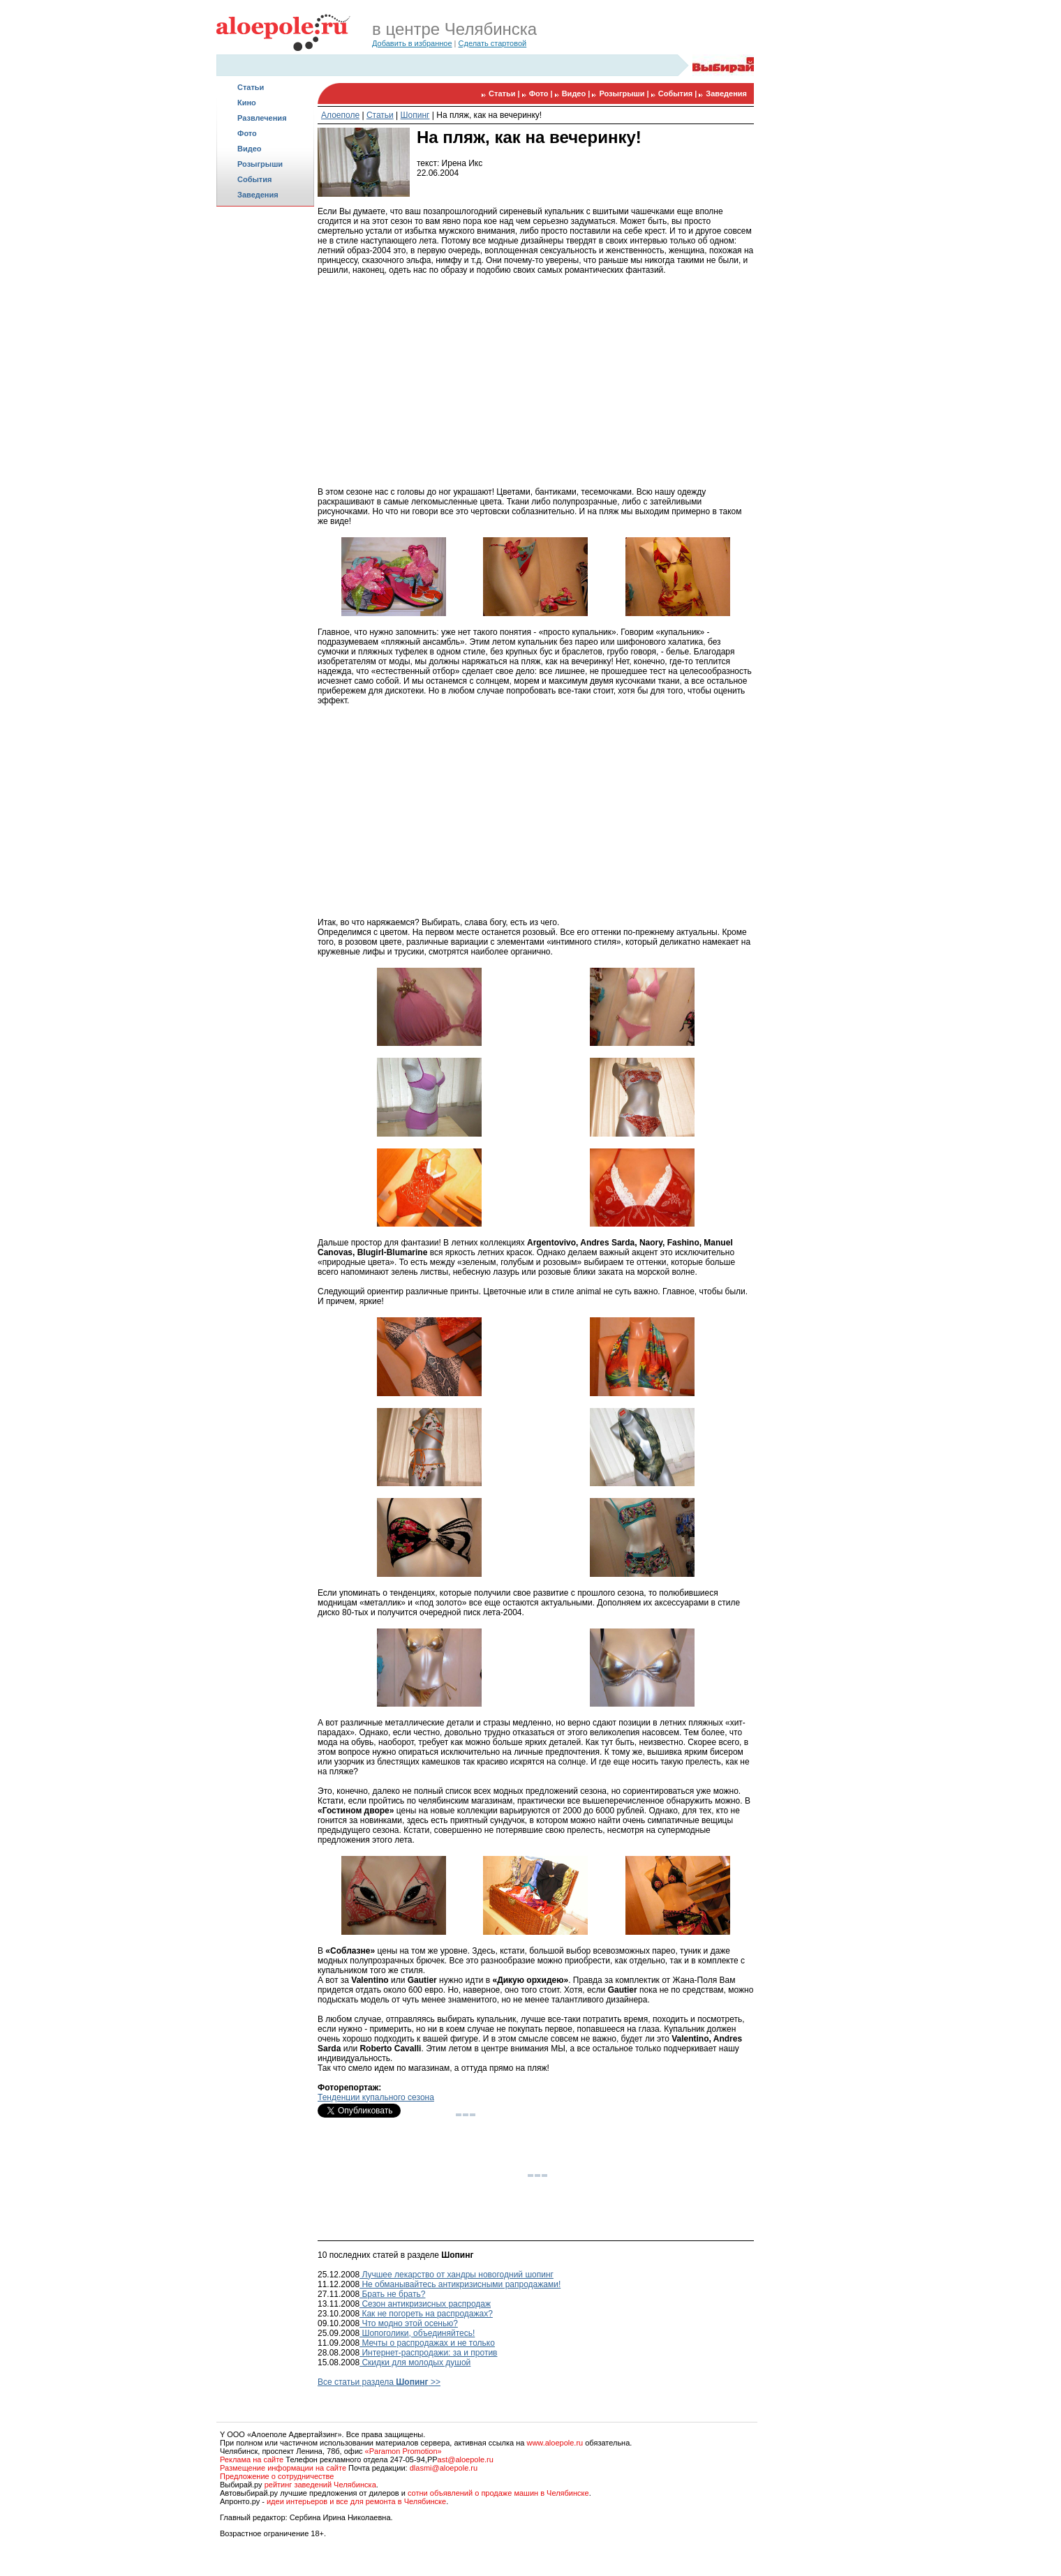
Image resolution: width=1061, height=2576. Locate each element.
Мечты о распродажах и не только (427, 2343)
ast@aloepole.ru (466, 2459)
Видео (249, 148)
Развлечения (262, 118)
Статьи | (505, 93)
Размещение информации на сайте (283, 2468)
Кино (246, 102)
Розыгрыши (260, 164)
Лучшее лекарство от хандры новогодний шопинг (456, 2274)
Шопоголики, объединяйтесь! (417, 2333)
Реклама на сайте (251, 2459)
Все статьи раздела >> (379, 2382)
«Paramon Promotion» (403, 2451)
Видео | (577, 93)
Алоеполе (340, 115)
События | (678, 93)
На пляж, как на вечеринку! (489, 115)
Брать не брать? (392, 2294)
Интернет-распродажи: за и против (428, 2353)
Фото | (542, 93)
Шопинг (415, 115)
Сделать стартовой (493, 43)
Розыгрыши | (625, 93)
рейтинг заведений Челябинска (320, 2484)
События (254, 179)
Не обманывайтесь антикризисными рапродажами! (460, 2284)
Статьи (250, 87)
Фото (247, 133)
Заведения (258, 194)
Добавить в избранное (412, 43)
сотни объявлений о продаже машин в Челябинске (498, 2493)
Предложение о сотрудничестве (277, 2476)
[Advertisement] (265, 429)
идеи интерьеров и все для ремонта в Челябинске (356, 2501)
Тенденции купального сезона (376, 2097)
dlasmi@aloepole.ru (443, 2468)
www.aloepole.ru (554, 2443)
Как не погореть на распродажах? (426, 2314)
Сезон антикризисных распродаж (425, 2304)
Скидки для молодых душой (414, 2362)
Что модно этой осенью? (408, 2323)
